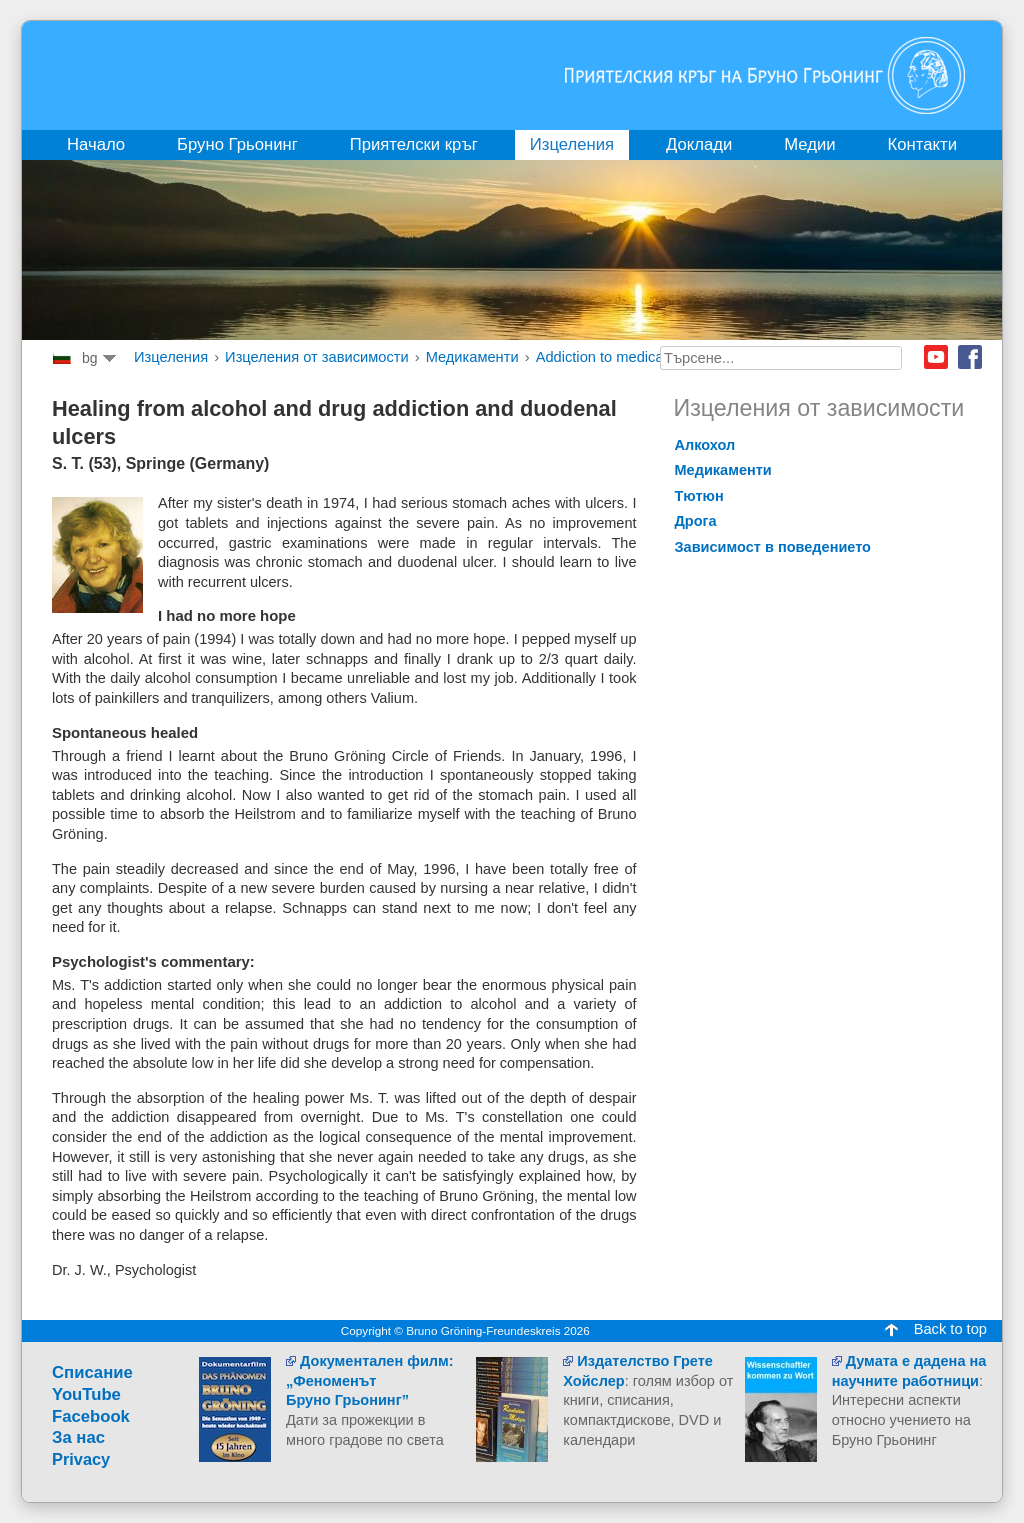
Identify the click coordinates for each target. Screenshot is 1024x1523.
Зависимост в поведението (773, 547)
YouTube (86, 1394)
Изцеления (171, 357)
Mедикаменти (472, 357)
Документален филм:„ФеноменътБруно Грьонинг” (370, 1380)
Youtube (936, 357)
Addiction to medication (612, 357)
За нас (78, 1437)
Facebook (970, 357)
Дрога (696, 521)
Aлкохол (705, 445)
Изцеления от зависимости (317, 357)
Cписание (92, 1372)
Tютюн (699, 496)
